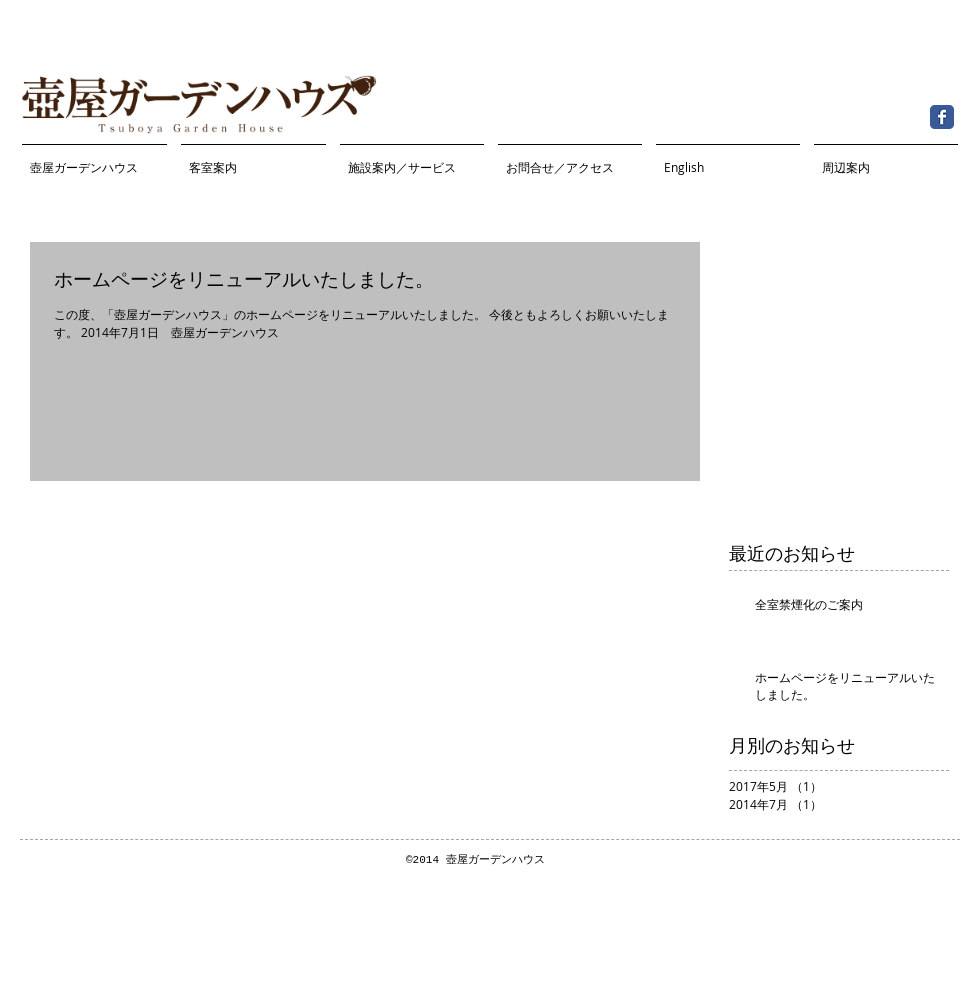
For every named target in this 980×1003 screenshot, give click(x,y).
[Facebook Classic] (942, 117)
